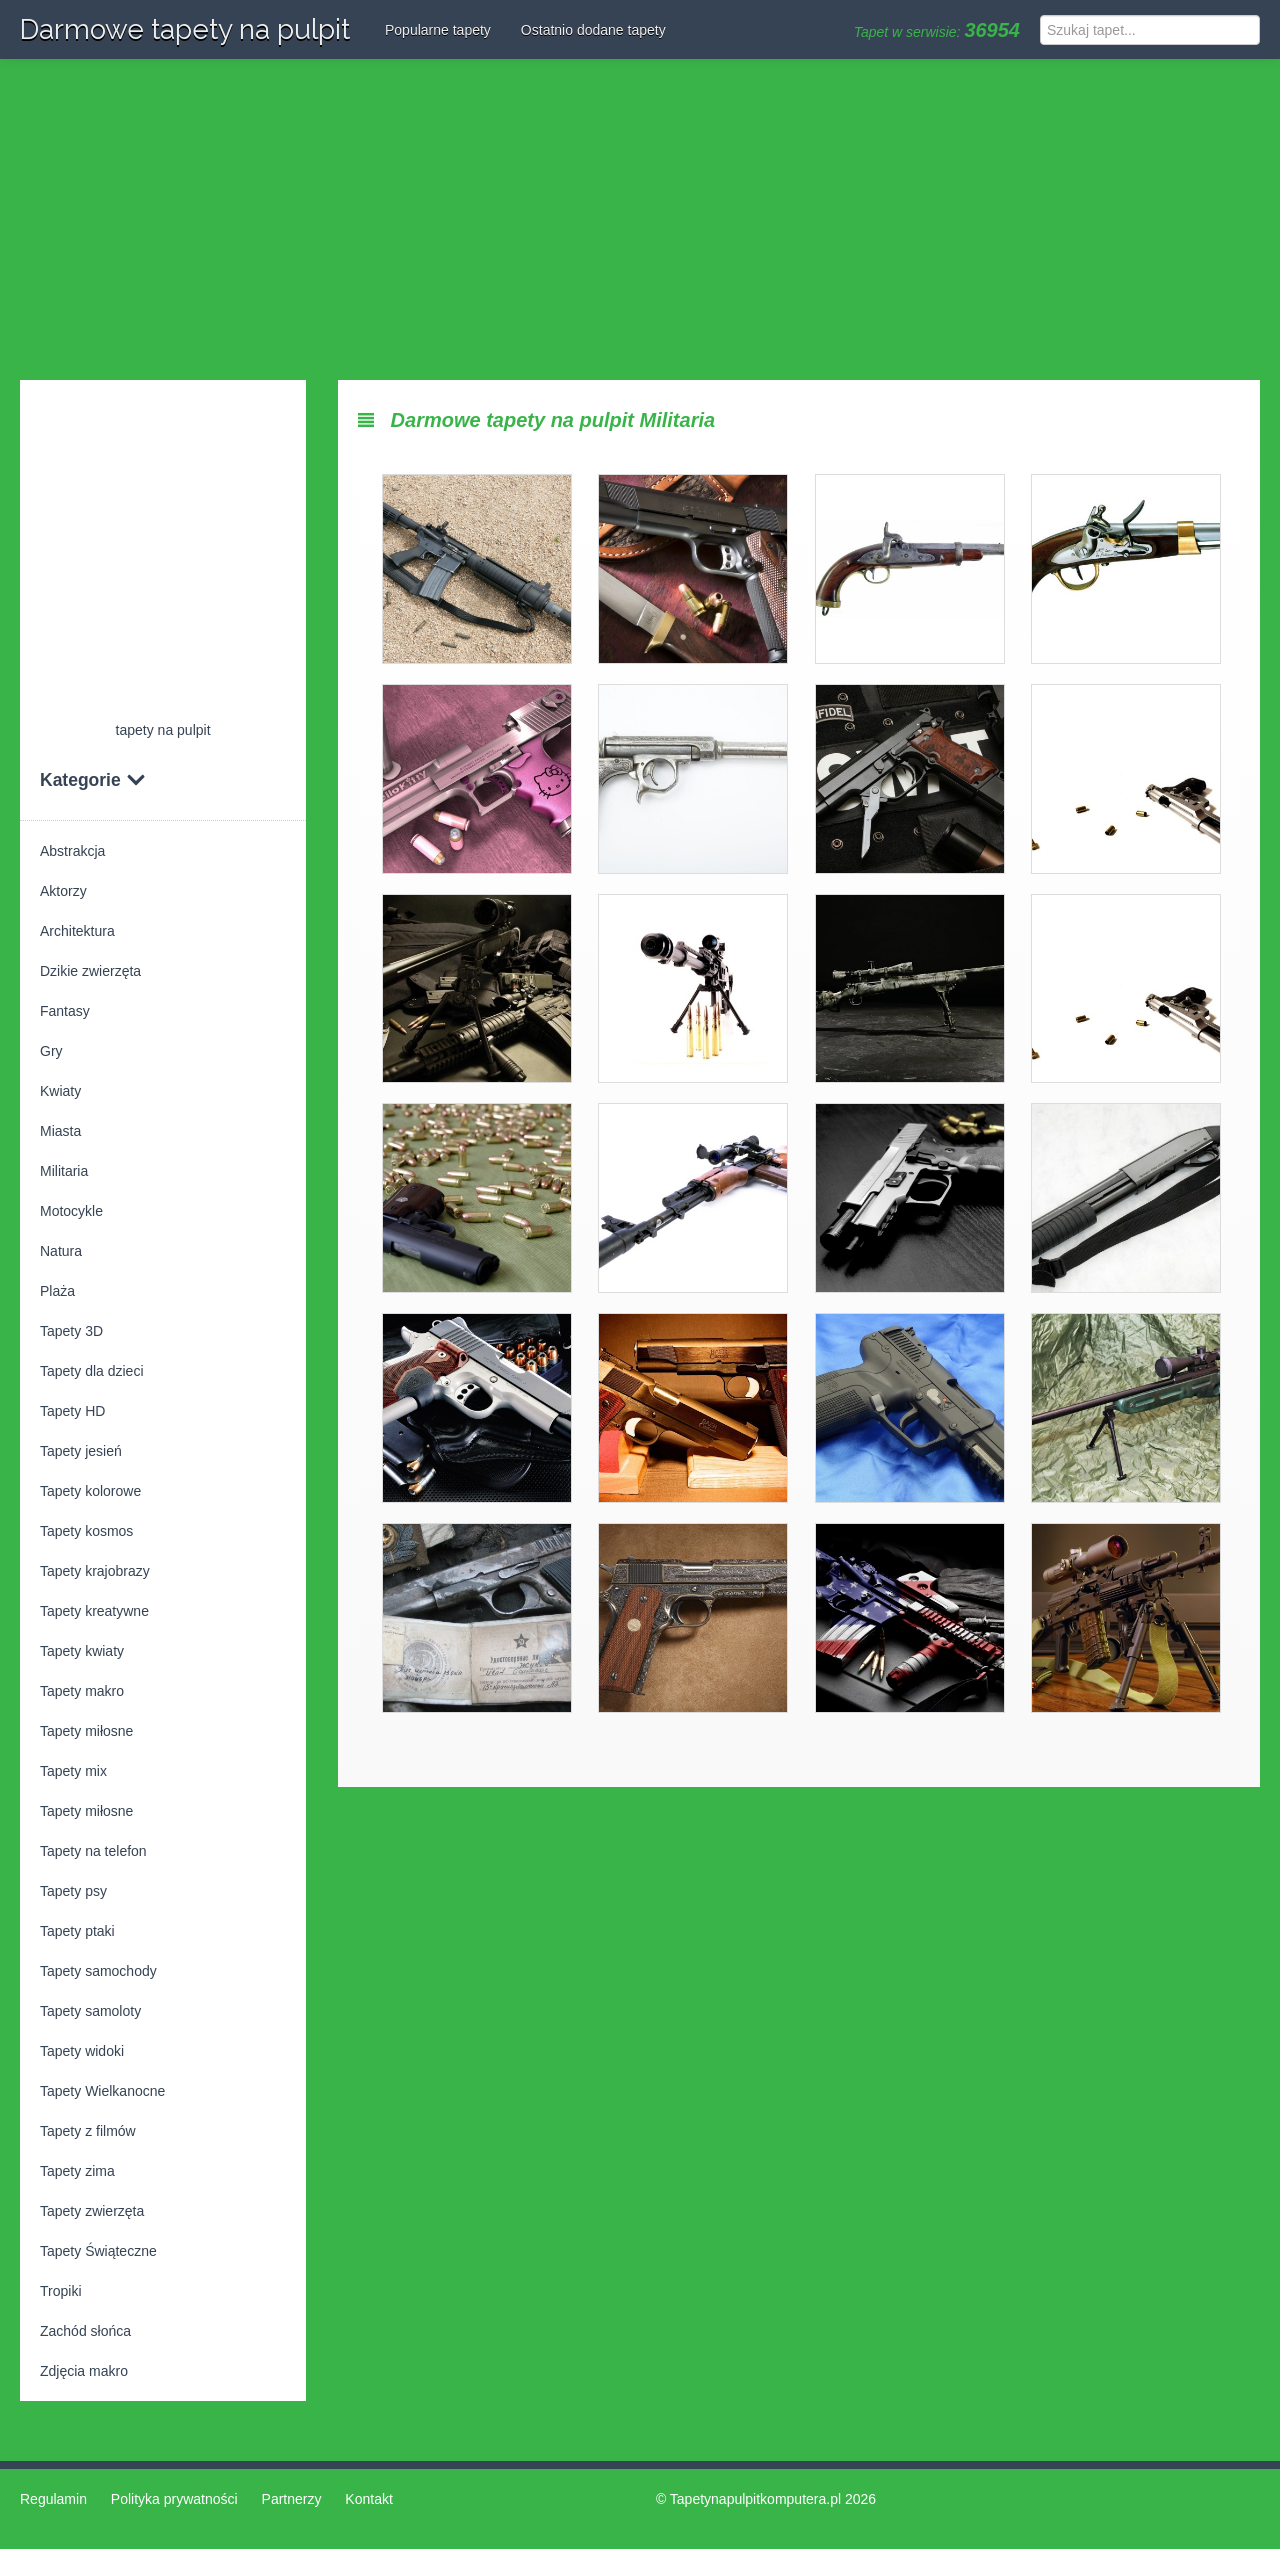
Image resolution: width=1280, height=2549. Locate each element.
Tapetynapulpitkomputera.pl (755, 2499)
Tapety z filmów (88, 2131)
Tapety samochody (98, 1971)
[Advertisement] (640, 220)
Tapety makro (82, 1691)
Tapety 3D (71, 1331)
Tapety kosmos (86, 1531)
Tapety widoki (82, 2051)
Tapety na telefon (93, 1851)
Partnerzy (292, 2499)
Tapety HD (72, 1411)
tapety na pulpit (163, 730)
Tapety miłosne (86, 1731)
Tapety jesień (81, 1451)
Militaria (64, 1171)
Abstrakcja (72, 851)
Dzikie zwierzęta (90, 971)
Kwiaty (60, 1091)
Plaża (57, 1291)
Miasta (60, 1131)
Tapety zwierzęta (92, 2211)
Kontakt (368, 2499)
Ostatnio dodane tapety (593, 30)
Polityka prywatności (174, 2499)
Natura (61, 1251)
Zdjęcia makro (84, 2371)
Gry (51, 1051)
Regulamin (53, 2499)
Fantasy (65, 1011)
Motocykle (71, 1211)
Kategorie (93, 780)
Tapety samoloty (90, 2011)
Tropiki (61, 2291)
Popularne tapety (438, 30)
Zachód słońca (85, 2331)
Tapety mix (73, 1771)
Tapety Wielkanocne (102, 2091)
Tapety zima (77, 2171)
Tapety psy (73, 1891)
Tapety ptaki (77, 1931)
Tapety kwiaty (82, 1651)
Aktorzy (63, 891)
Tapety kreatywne (94, 1611)
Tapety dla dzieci (92, 1371)
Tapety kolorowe (90, 1491)
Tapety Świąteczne (98, 2251)
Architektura (77, 931)
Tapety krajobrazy (95, 1571)
